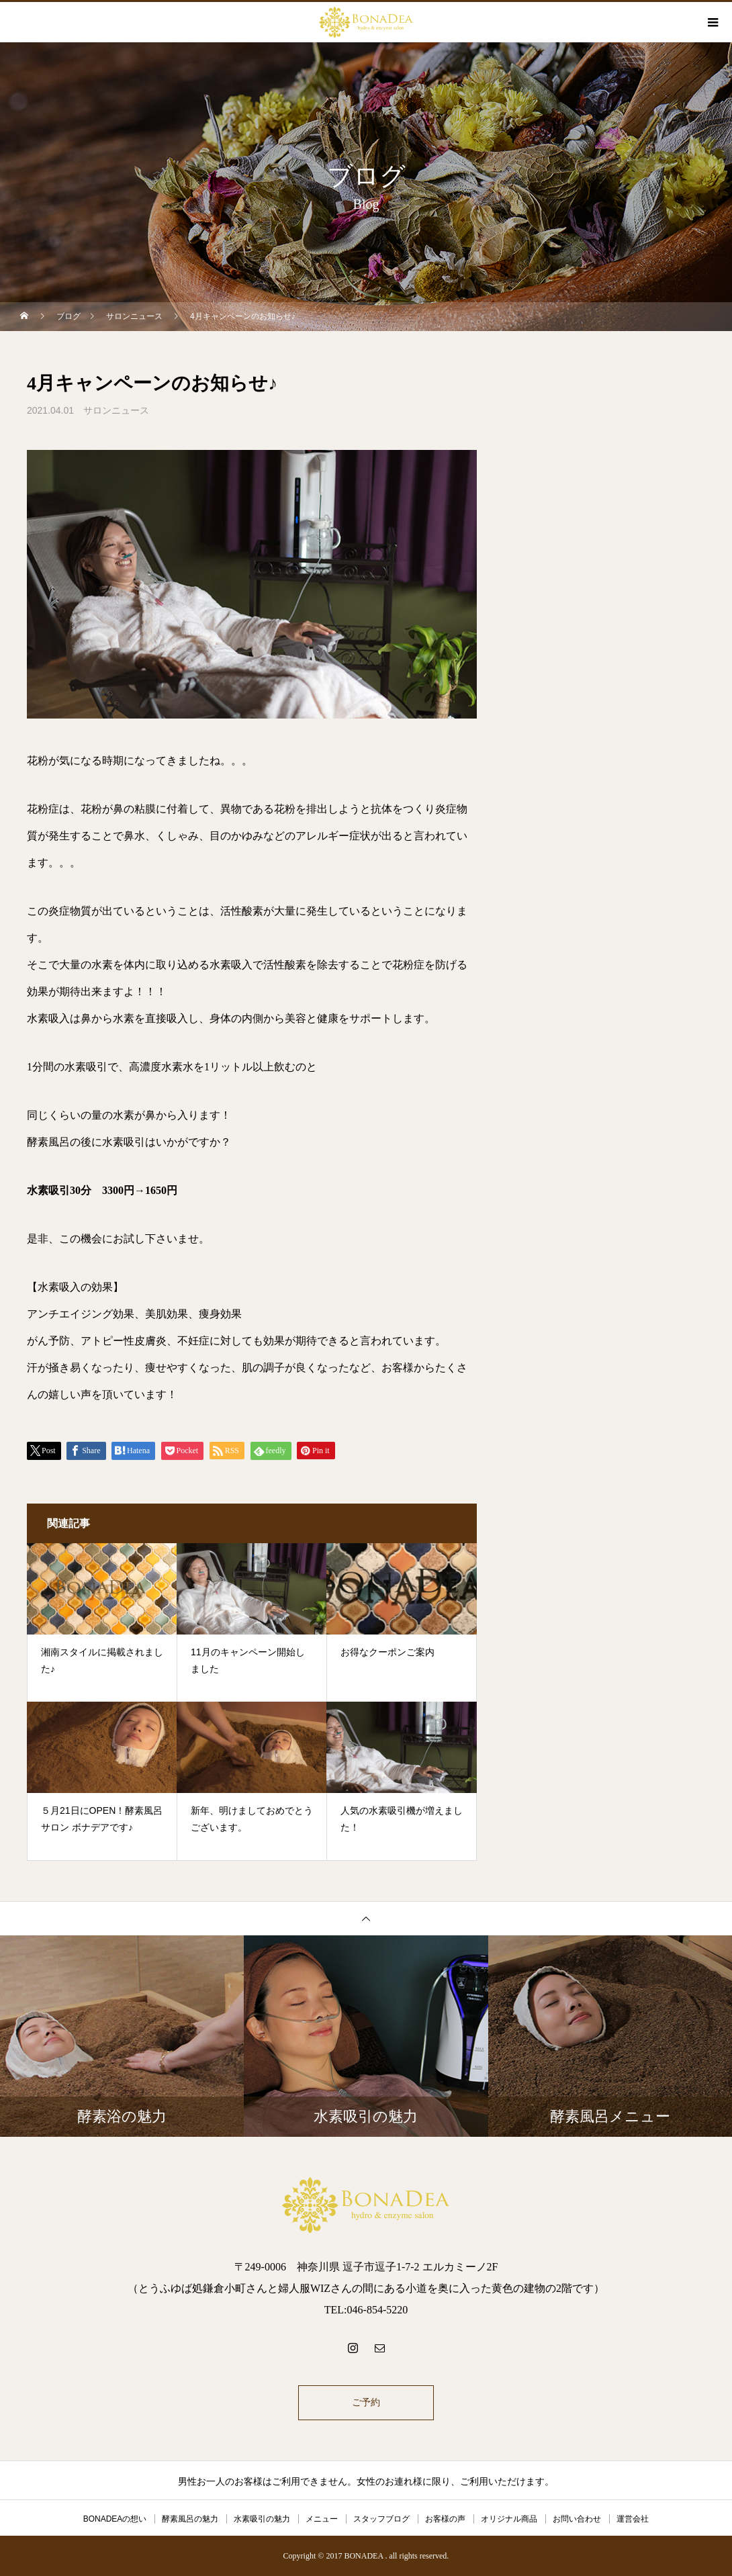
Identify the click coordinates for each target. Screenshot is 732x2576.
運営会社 (632, 2519)
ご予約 (366, 2402)
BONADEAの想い (115, 2519)
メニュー (322, 2519)
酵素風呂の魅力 (190, 2519)
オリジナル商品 (509, 2519)
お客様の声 (445, 2519)
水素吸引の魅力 (262, 2519)
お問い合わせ (577, 2519)
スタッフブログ (381, 2519)
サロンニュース (116, 410)
